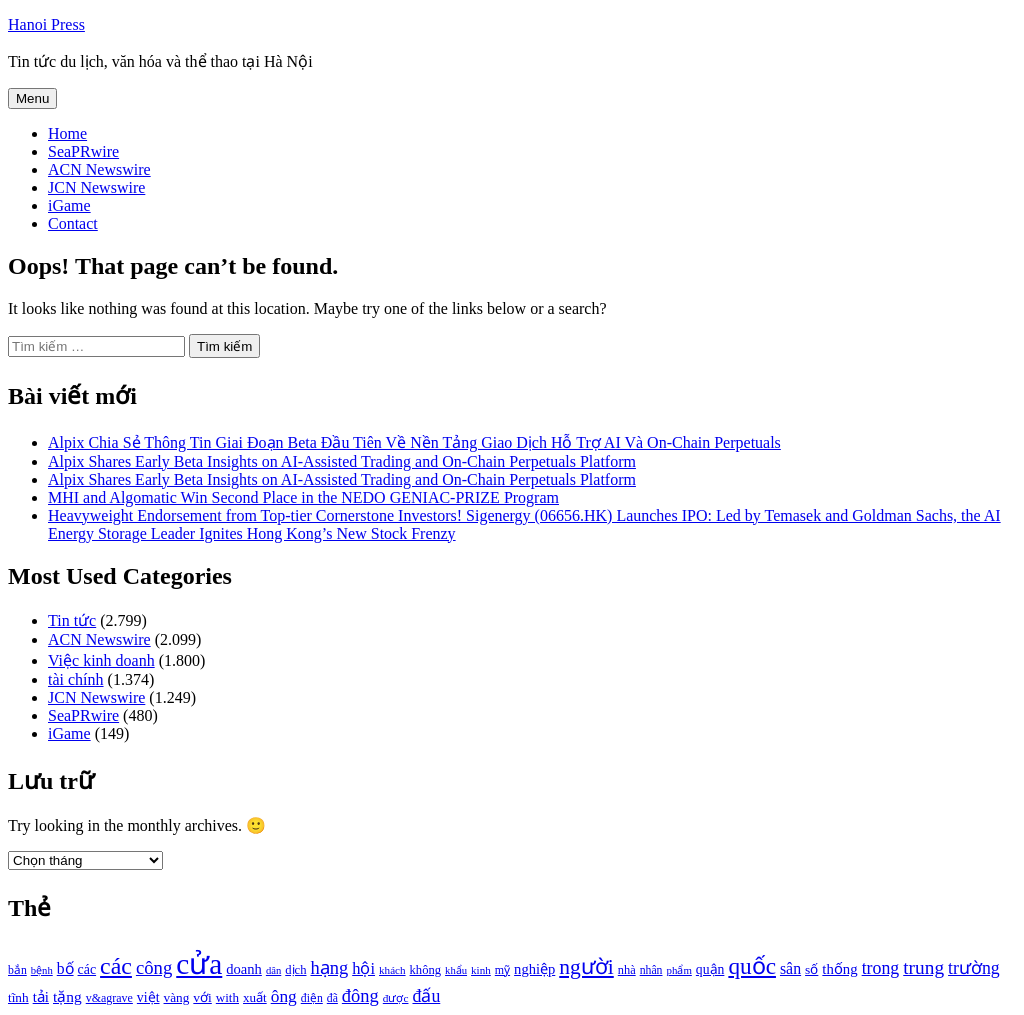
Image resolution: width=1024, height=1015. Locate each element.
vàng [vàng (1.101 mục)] (177, 997)
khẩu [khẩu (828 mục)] (456, 970)
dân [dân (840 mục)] (273, 970)
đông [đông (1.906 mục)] (360, 996)
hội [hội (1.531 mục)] (363, 968)
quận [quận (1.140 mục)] (710, 969)
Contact (73, 223)
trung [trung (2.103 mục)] (923, 967)
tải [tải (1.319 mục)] (41, 997)
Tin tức (72, 620)
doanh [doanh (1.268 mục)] (244, 969)
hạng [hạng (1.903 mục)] (329, 968)
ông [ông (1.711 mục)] (284, 996)
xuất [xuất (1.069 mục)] (255, 997)
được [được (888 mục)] (396, 998)
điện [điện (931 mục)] (312, 998)
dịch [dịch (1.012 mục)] (295, 970)
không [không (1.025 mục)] (426, 970)
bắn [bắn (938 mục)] (17, 970)
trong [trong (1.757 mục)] (881, 968)
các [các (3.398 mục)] (116, 966)
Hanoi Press (46, 24)
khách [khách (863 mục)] (392, 970)
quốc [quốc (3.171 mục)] (752, 966)
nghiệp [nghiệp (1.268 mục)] (534, 969)
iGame (69, 205)
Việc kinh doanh (101, 660)
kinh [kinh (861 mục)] (481, 970)
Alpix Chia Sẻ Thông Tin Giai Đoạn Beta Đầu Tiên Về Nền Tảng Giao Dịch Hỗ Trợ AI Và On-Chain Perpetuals (414, 442)
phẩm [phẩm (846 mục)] (679, 970)
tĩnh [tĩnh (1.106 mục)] (18, 997)
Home (67, 133)
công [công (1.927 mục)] (154, 967)
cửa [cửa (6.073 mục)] (199, 964)
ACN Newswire (99, 169)
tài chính (76, 679)
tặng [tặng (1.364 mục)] (67, 996)
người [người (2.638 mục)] (586, 967)
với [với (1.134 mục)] (202, 997)
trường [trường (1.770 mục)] (974, 968)
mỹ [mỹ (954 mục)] (502, 970)
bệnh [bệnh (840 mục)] (42, 970)
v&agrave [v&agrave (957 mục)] (109, 998)
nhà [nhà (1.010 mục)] (627, 970)
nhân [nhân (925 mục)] (651, 970)
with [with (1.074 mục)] (227, 997)
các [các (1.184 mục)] (87, 969)
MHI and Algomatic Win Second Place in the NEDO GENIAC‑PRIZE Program (303, 497)
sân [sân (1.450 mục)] (790, 968)
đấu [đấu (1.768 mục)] (426, 996)
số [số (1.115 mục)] (811, 969)
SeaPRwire (83, 151)
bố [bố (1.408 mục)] (65, 968)
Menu (32, 98)
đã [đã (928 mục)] (332, 998)
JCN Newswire (96, 187)
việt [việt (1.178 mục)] (148, 997)
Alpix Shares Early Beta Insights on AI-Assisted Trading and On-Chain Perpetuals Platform (342, 461)
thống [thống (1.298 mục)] (839, 969)
